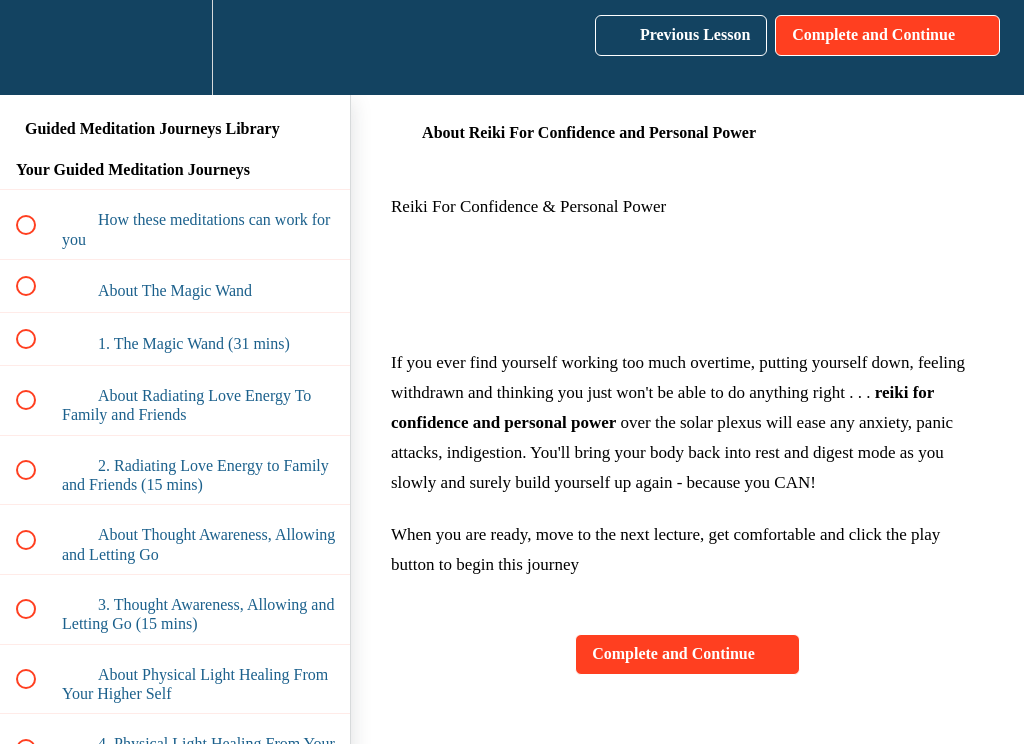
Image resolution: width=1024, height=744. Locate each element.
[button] (37, 47)
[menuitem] (175, 47)
